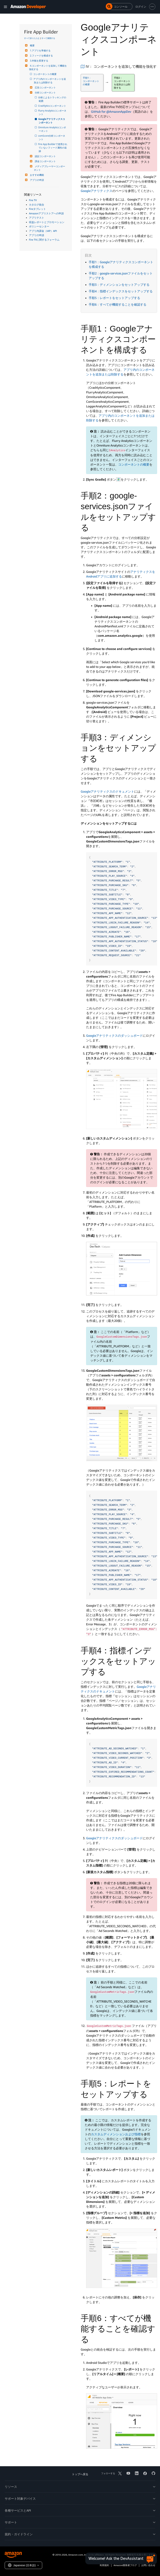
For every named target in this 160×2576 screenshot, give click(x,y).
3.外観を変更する (38, 60)
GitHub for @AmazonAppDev (111, 111)
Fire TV (33, 200)
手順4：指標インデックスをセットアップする (121, 291)
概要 (32, 45)
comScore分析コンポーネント (52, 137)
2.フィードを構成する (41, 55)
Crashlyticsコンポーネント (52, 105)
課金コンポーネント (45, 161)
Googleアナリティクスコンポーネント (52, 120)
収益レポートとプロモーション (46, 222)
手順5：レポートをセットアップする (114, 298)
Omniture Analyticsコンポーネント (52, 129)
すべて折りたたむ (32, 38)
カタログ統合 (36, 204)
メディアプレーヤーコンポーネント (49, 168)
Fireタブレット (37, 208)
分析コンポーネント (45, 92)
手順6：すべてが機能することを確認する (117, 304)
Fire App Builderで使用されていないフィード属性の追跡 (53, 147)
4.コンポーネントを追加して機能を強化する (48, 67)
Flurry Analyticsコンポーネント (52, 112)
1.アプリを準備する (40, 50)
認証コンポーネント (45, 156)
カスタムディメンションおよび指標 (116, 2134)
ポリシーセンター (39, 226)
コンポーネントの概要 (45, 74)
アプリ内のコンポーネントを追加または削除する (50, 80)
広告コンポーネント (45, 87)
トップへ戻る (80, 2474)
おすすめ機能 (36, 175)
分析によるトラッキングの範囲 (52, 99)
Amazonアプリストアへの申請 (46, 213)
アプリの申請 (36, 180)
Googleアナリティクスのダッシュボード (114, 1035)
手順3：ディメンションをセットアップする (119, 285)
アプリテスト (36, 217)
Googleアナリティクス (96, 191)
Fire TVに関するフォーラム (44, 239)
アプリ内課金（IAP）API (43, 230)
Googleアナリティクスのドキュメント (107, 791)
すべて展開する (48, 38)
